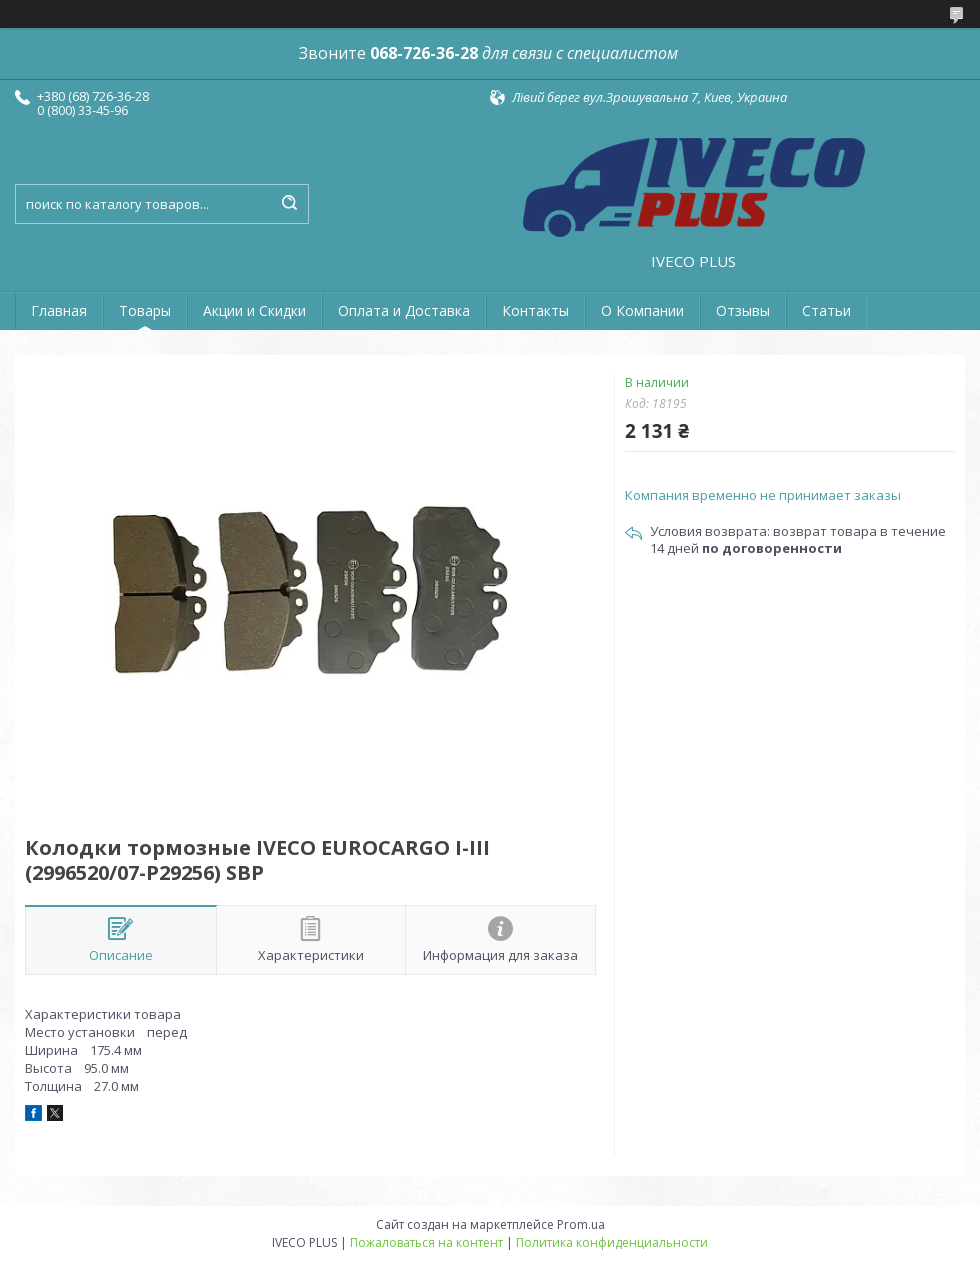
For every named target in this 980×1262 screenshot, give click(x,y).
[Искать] (289, 204)
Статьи (826, 310)
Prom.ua (581, 1224)
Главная (59, 310)
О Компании (642, 310)
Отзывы (743, 310)
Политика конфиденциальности (612, 1242)
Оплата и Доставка (404, 310)
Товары (145, 310)
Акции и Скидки (254, 310)
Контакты (535, 310)
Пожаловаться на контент (426, 1242)
